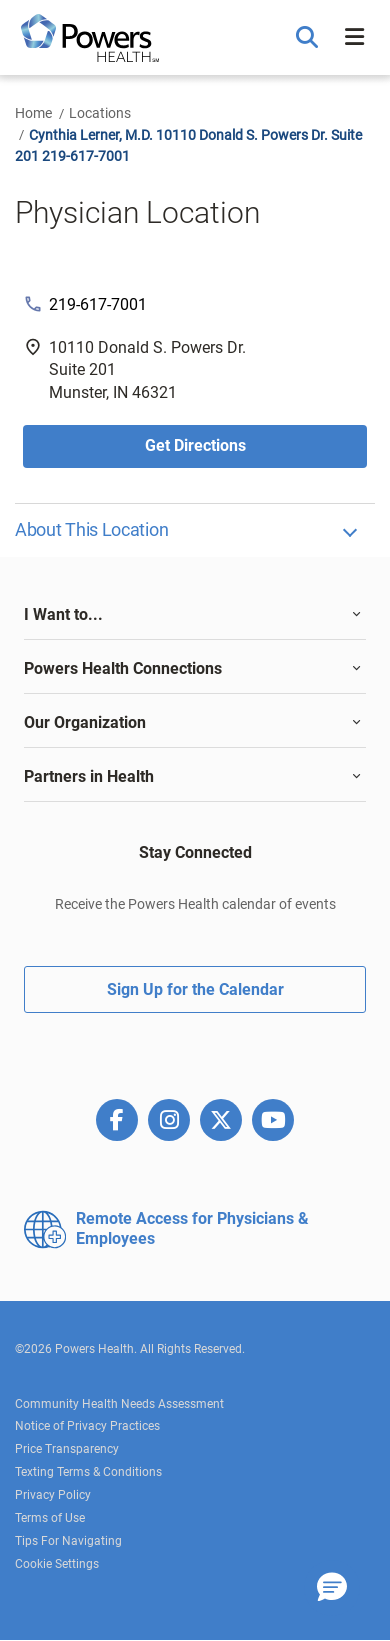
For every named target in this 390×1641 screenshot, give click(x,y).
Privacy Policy (53, 1495)
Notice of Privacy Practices (87, 1426)
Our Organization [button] (85, 722)
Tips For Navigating (68, 1541)
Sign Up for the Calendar (195, 989)
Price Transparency (67, 1449)
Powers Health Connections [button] (123, 668)
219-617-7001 (98, 304)
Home (33, 113)
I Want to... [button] (63, 614)
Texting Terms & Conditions (88, 1472)
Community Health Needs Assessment (119, 1404)
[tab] (195, 615)
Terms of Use (50, 1518)
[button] (309, 38)
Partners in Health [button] (89, 776)
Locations (100, 113)
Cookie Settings (57, 1564)
